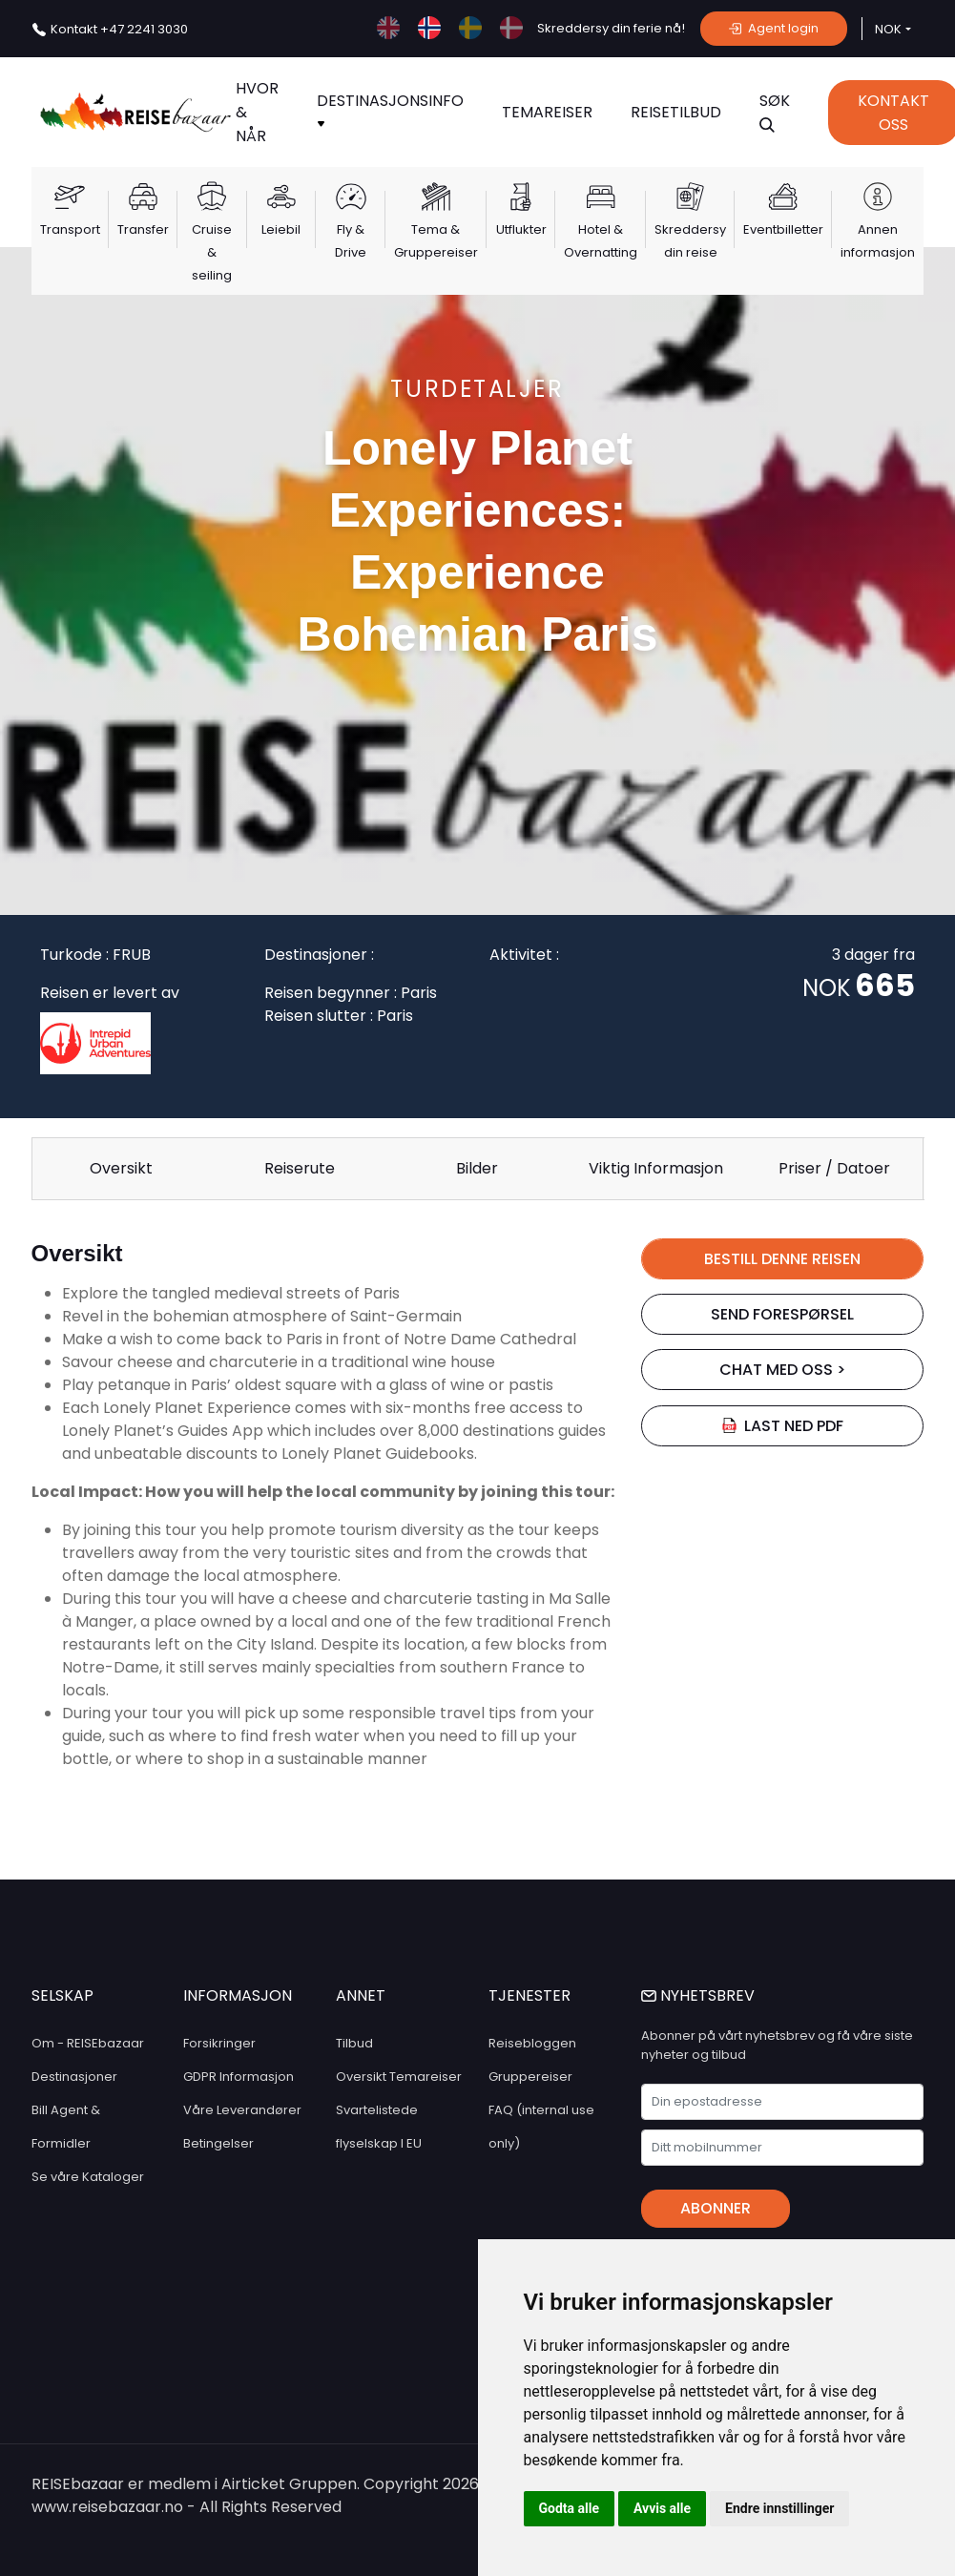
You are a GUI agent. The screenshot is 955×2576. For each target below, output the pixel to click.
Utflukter (521, 229)
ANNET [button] (360, 1995)
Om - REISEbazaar (87, 2043)
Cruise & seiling (212, 252)
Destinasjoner (74, 2076)
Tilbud (354, 2043)
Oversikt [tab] (121, 1168)
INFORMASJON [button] (237, 1995)
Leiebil (281, 229)
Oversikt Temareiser (399, 2076)
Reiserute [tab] (299, 1168)
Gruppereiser (530, 2076)
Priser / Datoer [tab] (834, 1168)
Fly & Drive (350, 240)
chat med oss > (782, 1370)
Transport (70, 229)
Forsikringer (219, 2043)
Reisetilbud (676, 112)
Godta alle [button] (569, 2508)
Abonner (715, 2208)
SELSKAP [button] (62, 1995)
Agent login (774, 28)
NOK (888, 29)
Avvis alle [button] (662, 2508)
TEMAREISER (547, 112)
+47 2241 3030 (119, 29)
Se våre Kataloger (87, 2177)
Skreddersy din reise (690, 240)
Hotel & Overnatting (600, 240)
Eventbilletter (783, 229)
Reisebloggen (532, 2043)
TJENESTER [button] (529, 1995)
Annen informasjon (878, 240)
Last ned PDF (782, 1426)
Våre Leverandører (242, 2110)
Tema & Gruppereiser (436, 240)
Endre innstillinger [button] (779, 2508)
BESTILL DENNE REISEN (782, 1259)
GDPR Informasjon (238, 2076)
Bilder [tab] (477, 1168)
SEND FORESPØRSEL (782, 1314)
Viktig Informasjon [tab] (656, 1168)
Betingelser (218, 2143)
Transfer (143, 229)
